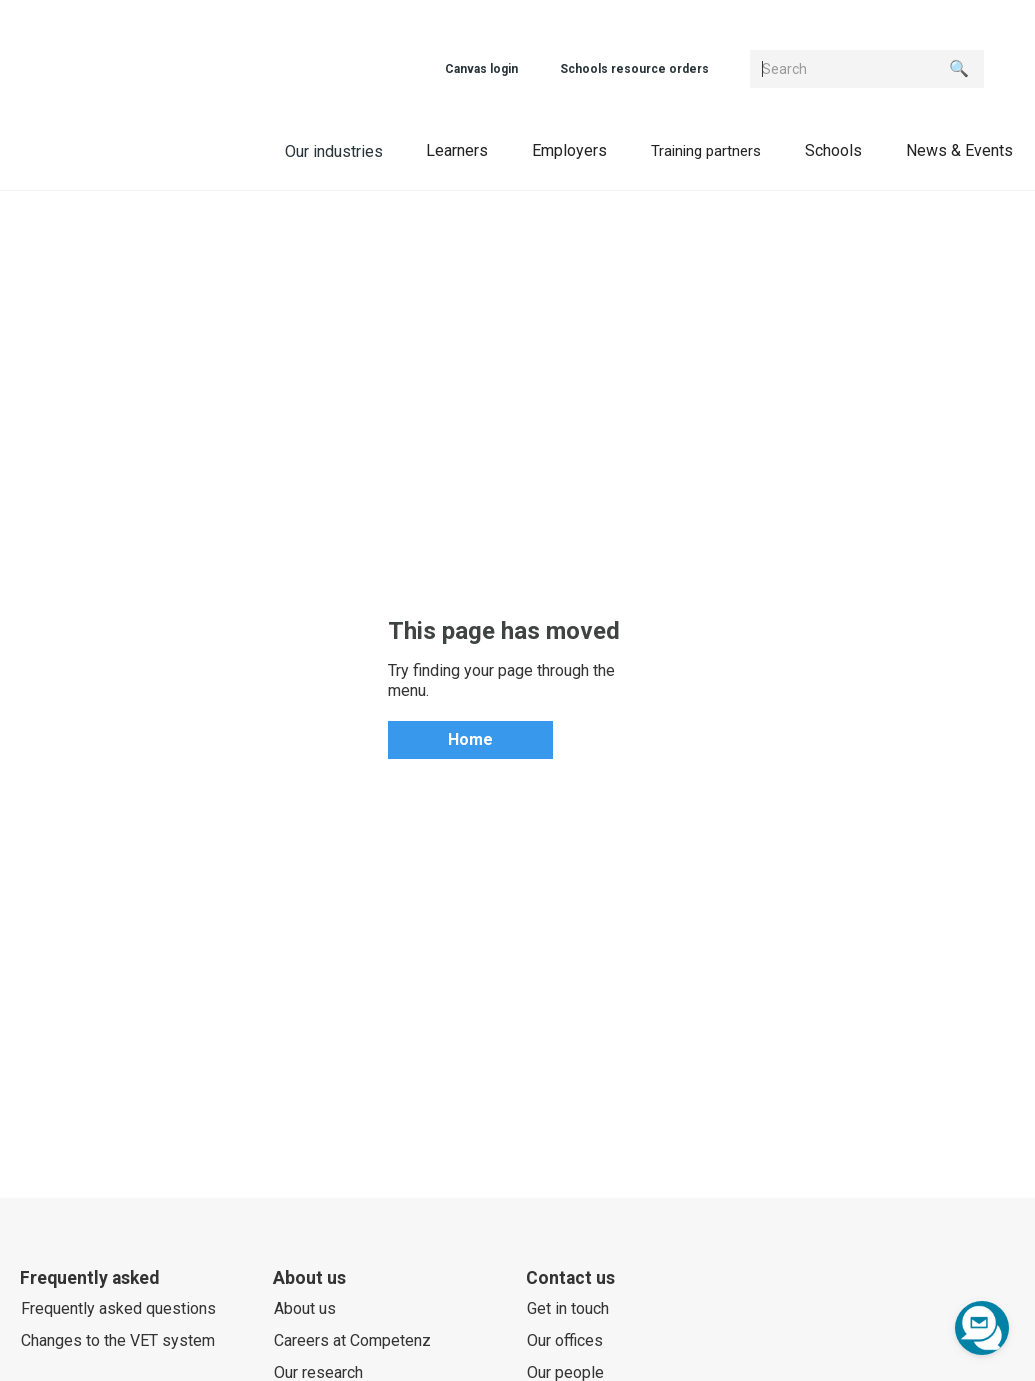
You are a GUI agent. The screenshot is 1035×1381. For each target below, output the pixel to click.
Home (470, 739)
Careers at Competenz (352, 1340)
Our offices (565, 1340)
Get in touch (568, 1308)
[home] (145, 149)
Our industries (334, 151)
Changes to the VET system (118, 1340)
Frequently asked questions (118, 1308)
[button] (457, 149)
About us (305, 1308)
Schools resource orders (634, 69)
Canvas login (481, 69)
